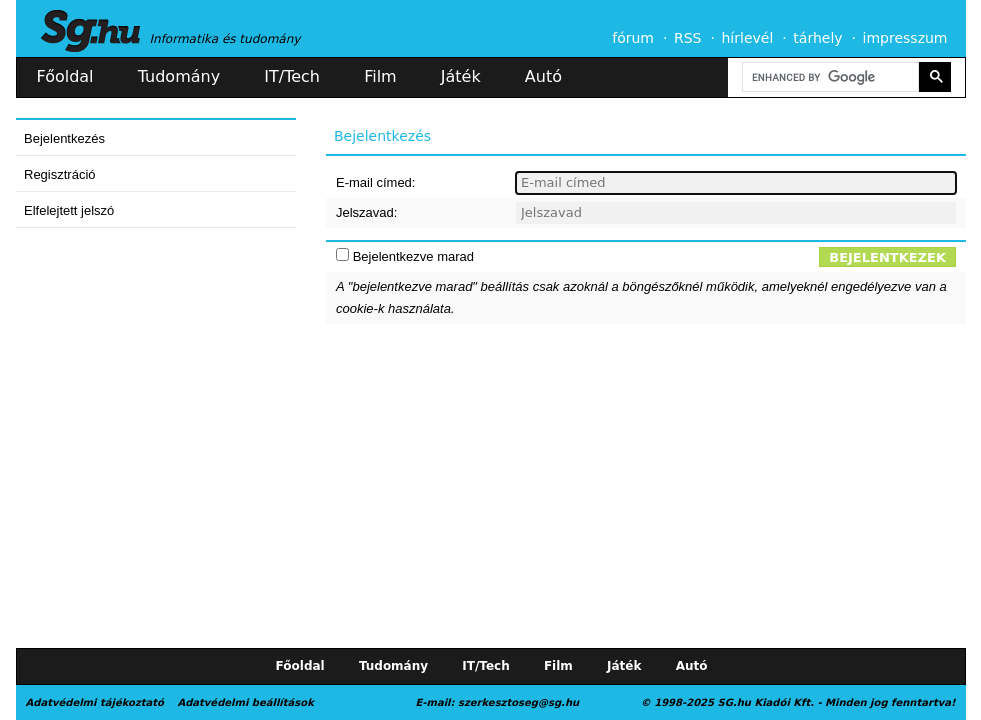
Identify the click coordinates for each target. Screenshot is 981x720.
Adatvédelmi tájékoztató (95, 702)
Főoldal (65, 76)
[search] (829, 77)
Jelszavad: (366, 212)
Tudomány (179, 76)
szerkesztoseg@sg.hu (518, 702)
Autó (543, 76)
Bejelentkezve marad (413, 256)
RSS (688, 38)
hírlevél (748, 38)
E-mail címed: (375, 182)
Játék (461, 76)
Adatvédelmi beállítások (245, 702)
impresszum (905, 38)
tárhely (817, 38)
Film (380, 76)
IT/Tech (292, 76)
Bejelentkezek (887, 257)
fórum (633, 38)
